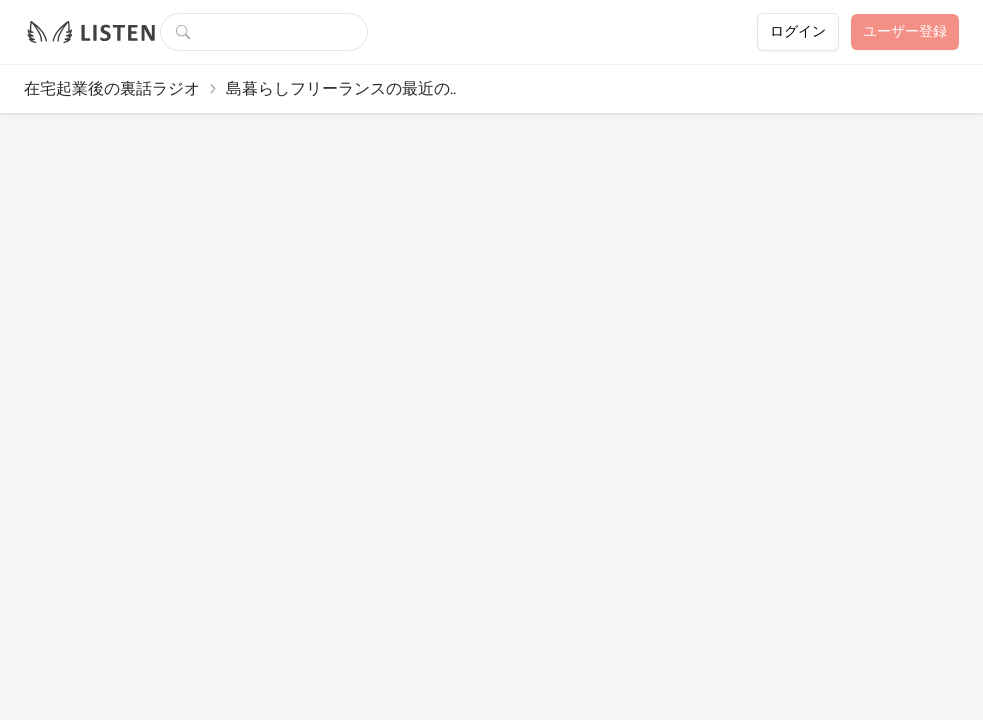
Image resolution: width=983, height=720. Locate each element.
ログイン (798, 31)
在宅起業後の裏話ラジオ (112, 88)
